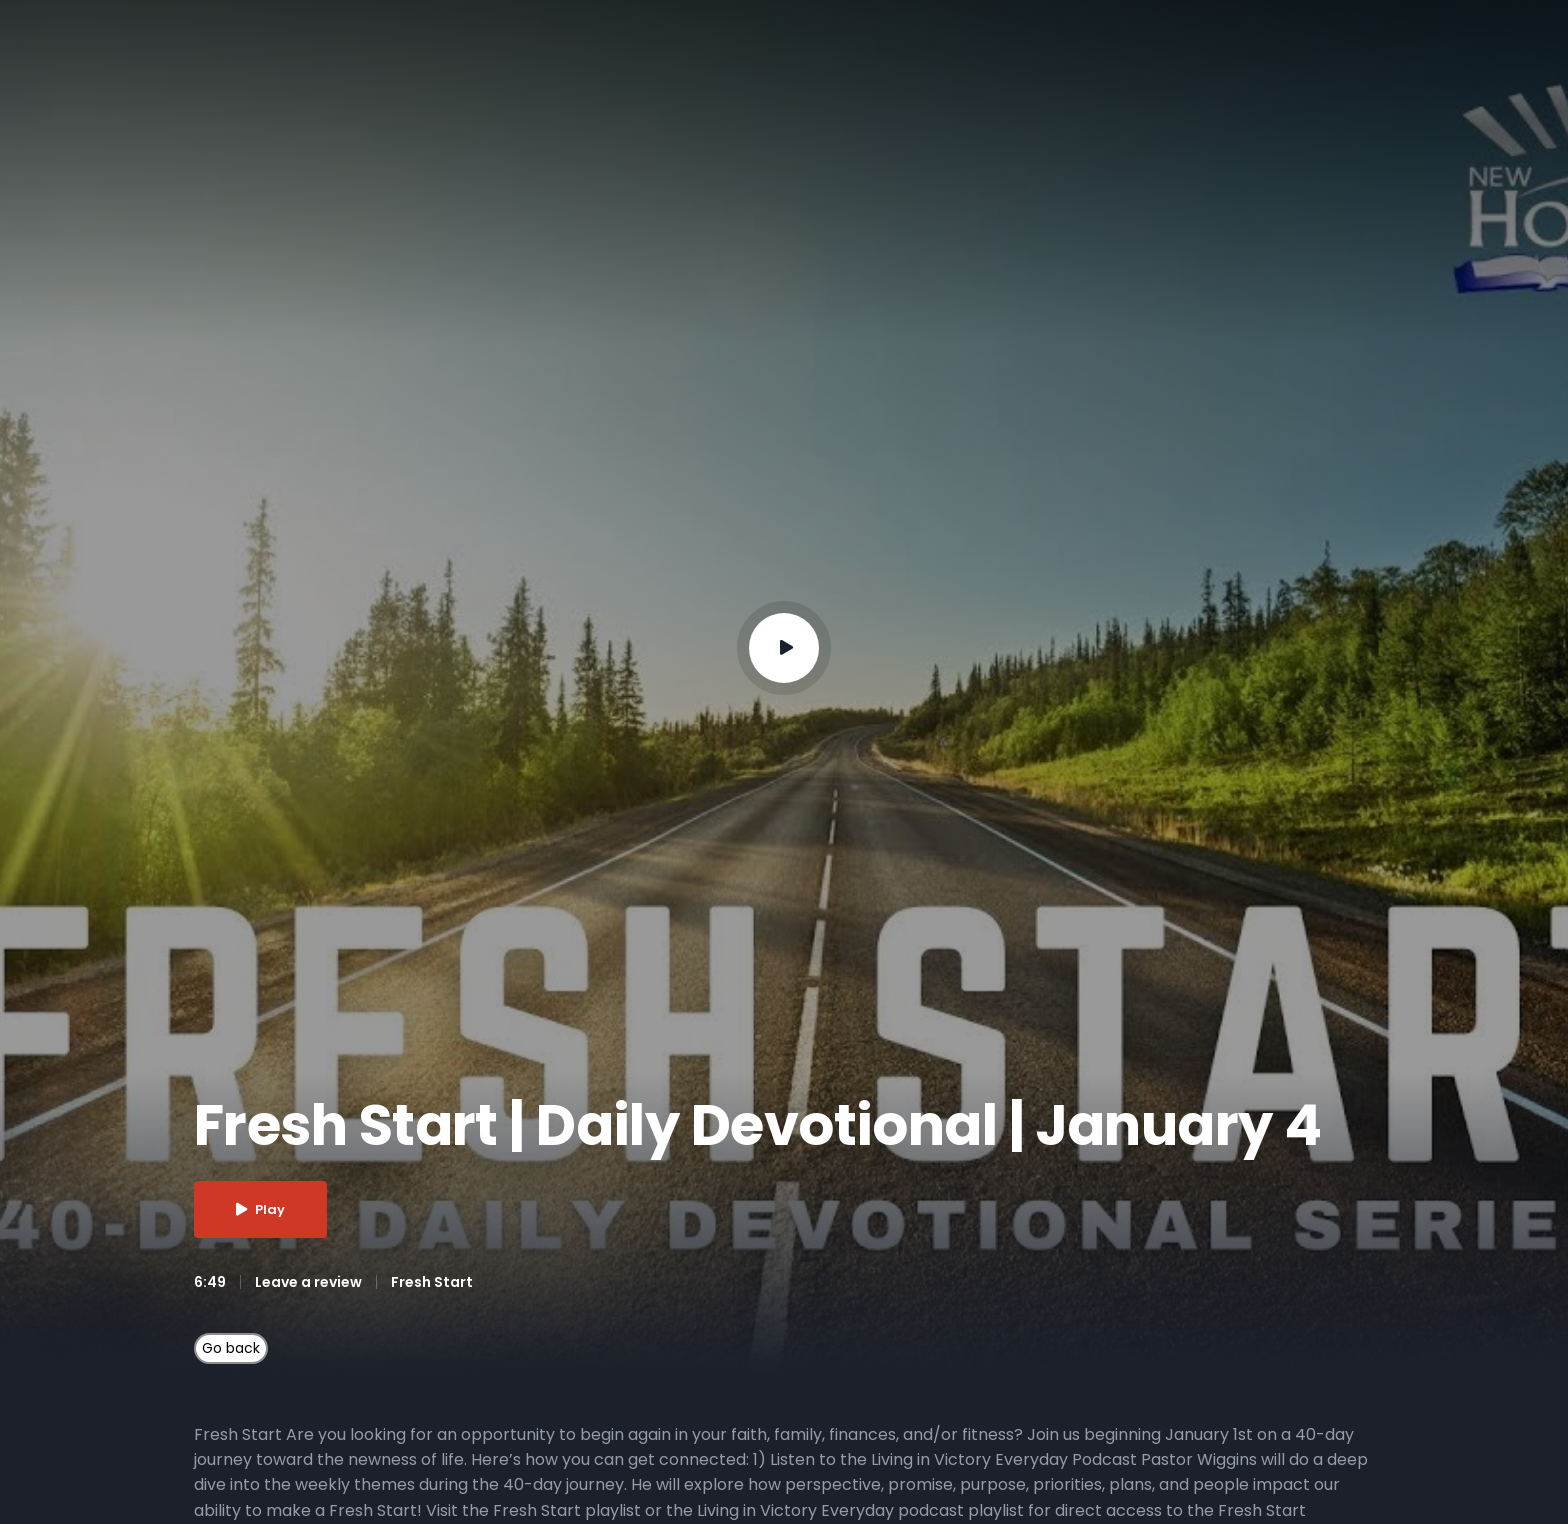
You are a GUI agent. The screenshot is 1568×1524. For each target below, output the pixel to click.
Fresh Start (432, 1282)
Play (260, 1209)
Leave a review (308, 1282)
